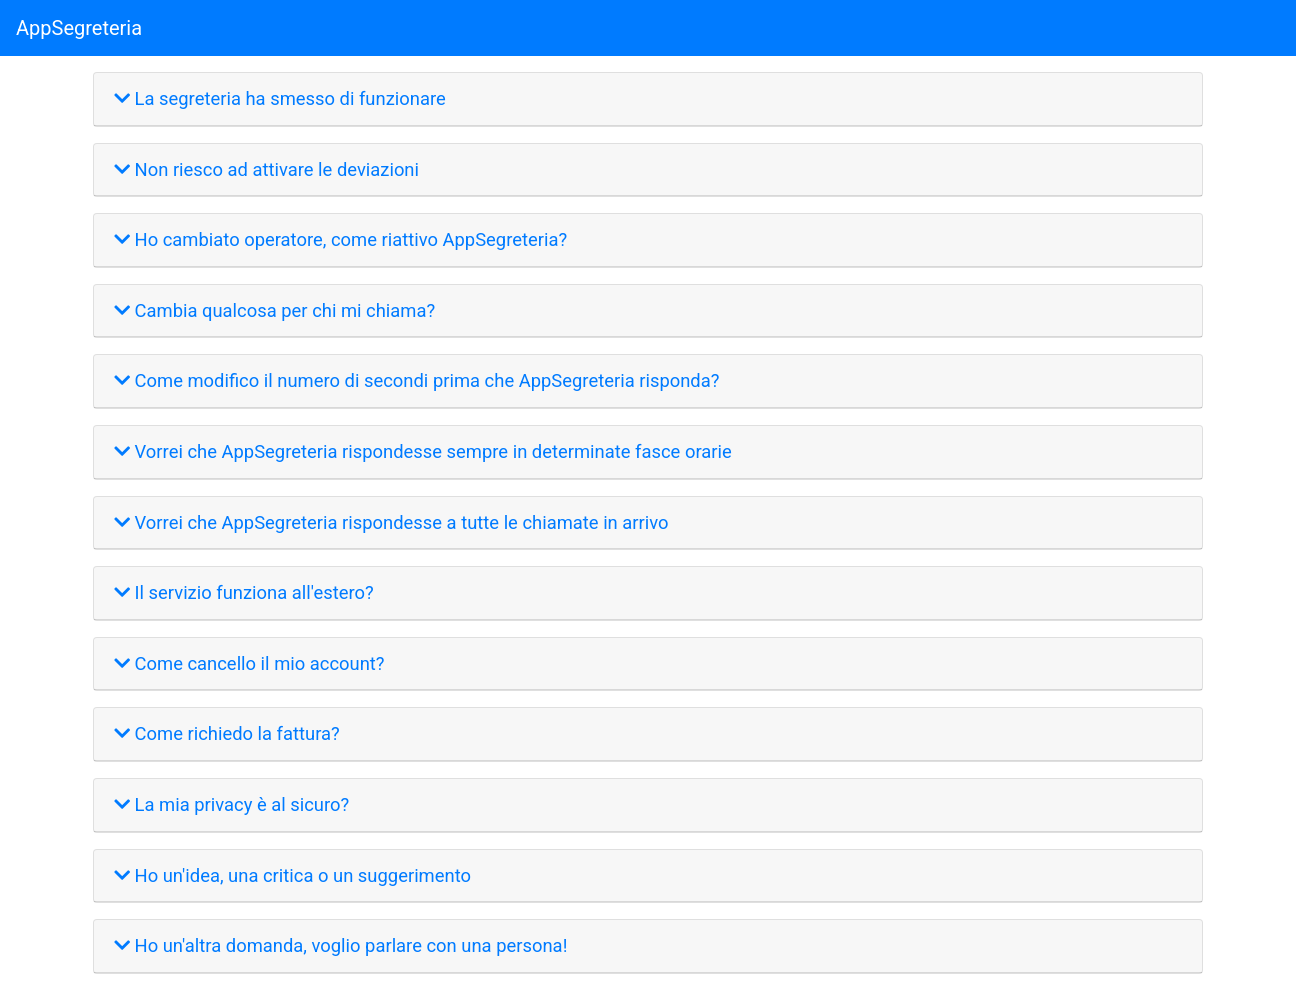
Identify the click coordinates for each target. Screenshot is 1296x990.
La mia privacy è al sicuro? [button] (231, 804)
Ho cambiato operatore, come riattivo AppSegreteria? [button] (340, 239)
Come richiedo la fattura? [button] (227, 733)
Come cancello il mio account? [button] (249, 663)
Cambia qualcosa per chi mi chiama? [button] (274, 310)
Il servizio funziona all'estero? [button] (244, 592)
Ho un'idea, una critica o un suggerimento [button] (292, 875)
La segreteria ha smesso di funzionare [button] (280, 98)
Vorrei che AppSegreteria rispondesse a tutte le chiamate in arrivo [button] (391, 522)
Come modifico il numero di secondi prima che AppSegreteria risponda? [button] (416, 380)
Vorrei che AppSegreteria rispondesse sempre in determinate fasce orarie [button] (423, 451)
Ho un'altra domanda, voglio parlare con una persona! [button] (340, 945)
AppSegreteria (79, 28)
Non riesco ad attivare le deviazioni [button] (266, 169)
